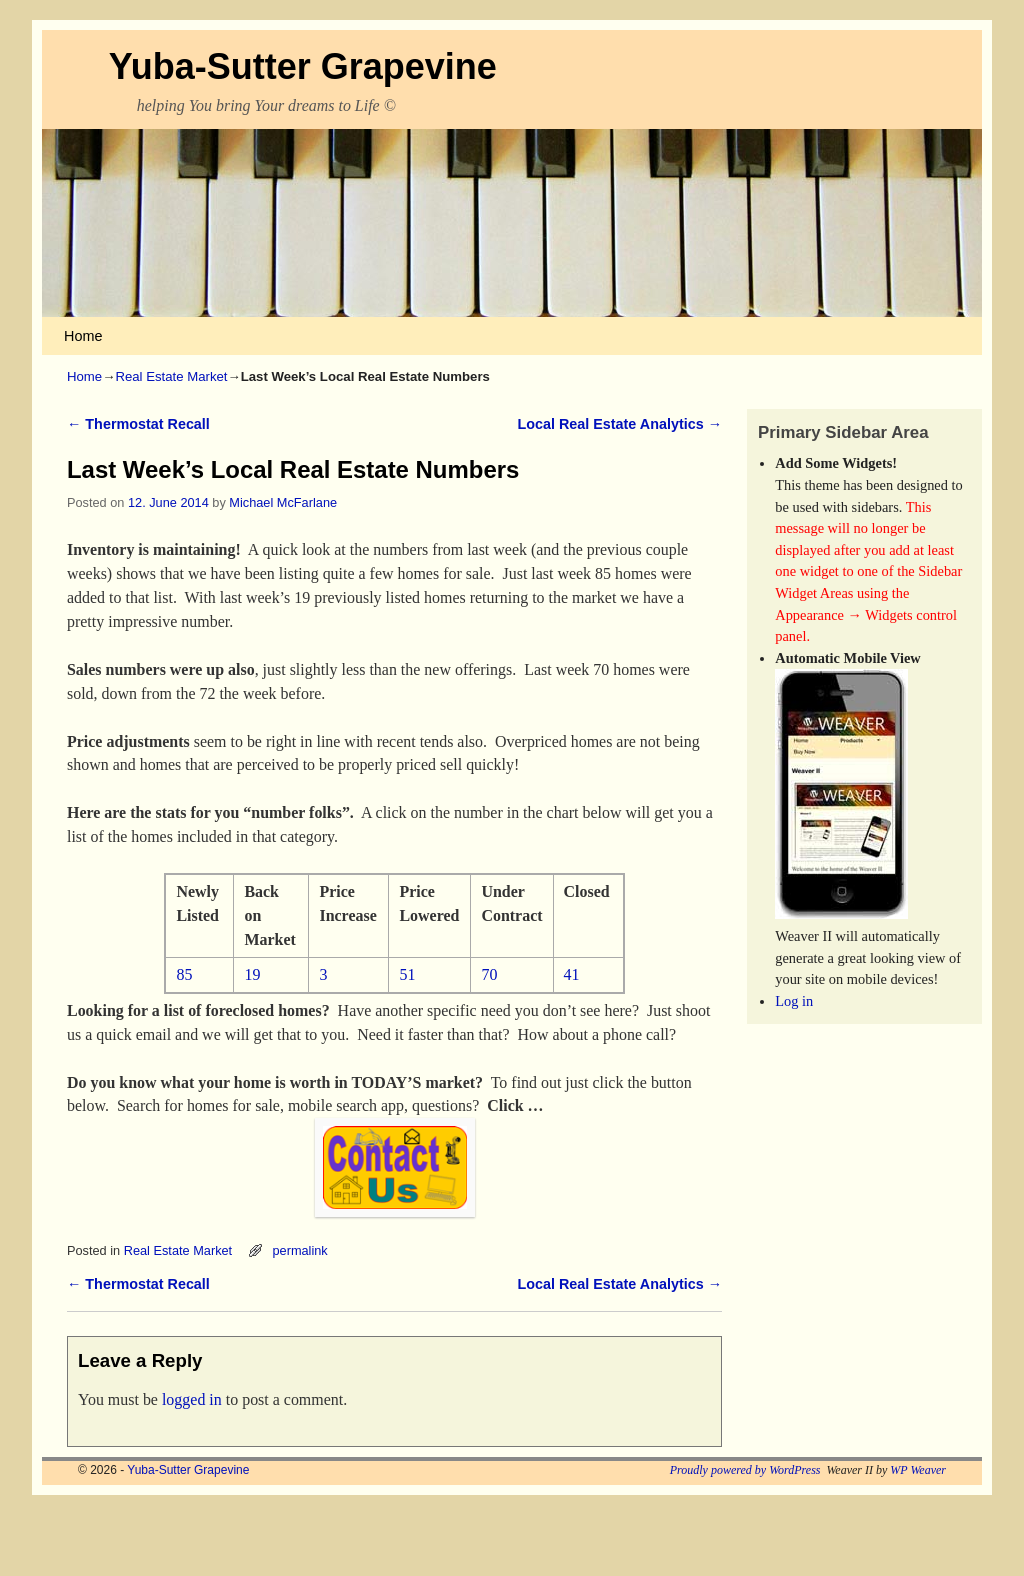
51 (407, 974)
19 (252, 974)
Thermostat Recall (138, 424)
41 (572, 974)
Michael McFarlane (283, 502)
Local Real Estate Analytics (619, 424)
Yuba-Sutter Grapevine (303, 66)
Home (83, 336)
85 (184, 974)
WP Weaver (918, 1470)
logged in (192, 1399)
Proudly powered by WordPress (745, 1470)
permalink (299, 1250)
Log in (794, 1001)
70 (489, 974)
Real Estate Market (171, 376)
